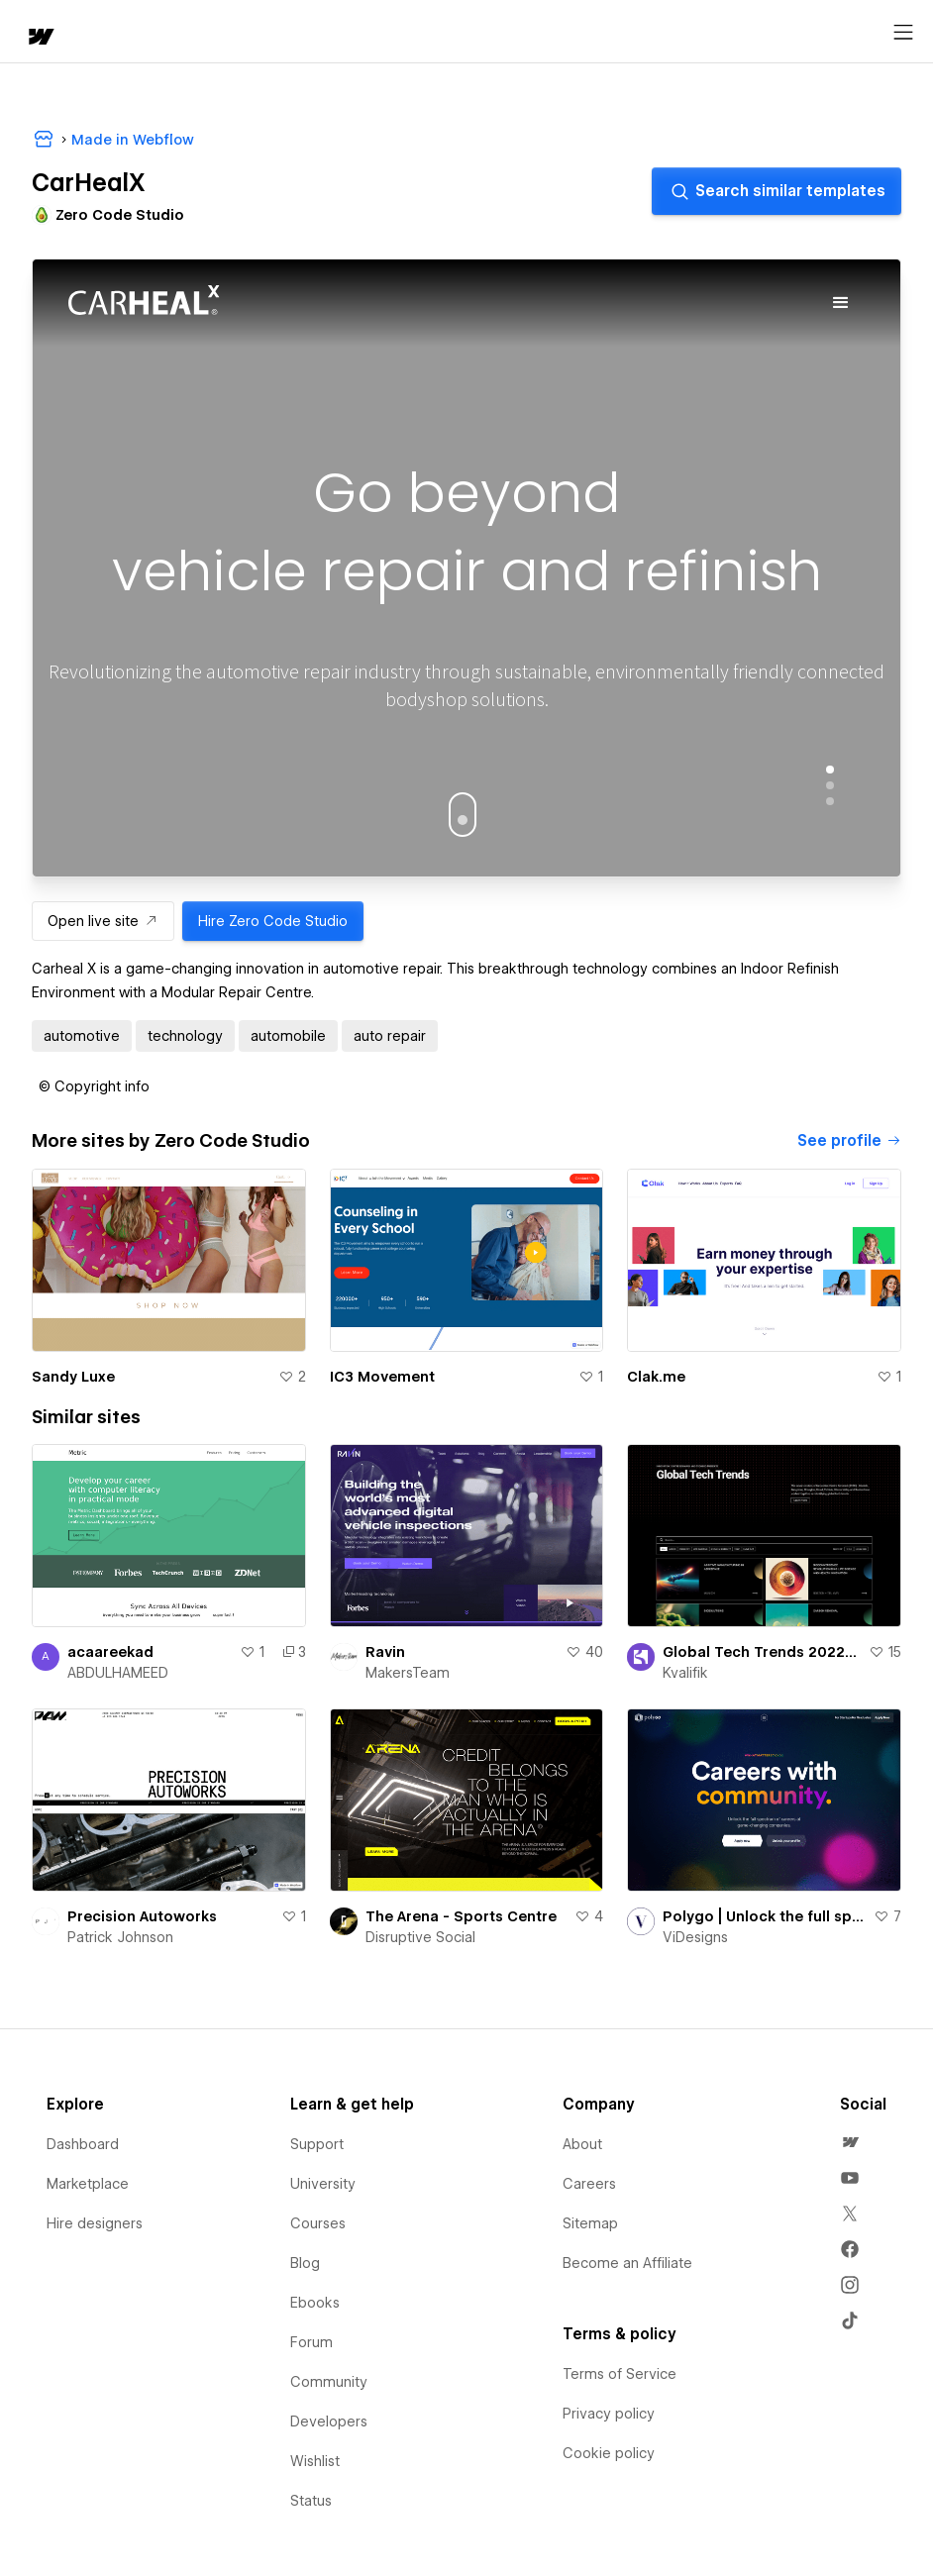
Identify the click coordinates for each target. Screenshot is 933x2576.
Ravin (385, 1652)
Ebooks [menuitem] (315, 2303)
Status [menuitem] (311, 2501)
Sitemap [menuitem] (590, 2223)
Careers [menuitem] (589, 2184)
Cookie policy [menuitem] (609, 2453)
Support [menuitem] (317, 2144)
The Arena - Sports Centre (461, 1916)
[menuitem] (850, 2142)
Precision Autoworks (142, 1916)
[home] (39, 38)
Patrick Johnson (120, 1937)
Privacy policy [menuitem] (609, 2413)
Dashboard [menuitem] (83, 2144)
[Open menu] (903, 33)
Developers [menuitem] (328, 2421)
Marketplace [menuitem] (88, 2184)
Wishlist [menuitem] (315, 2461)
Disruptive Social (420, 1937)
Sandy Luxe (73, 1377)
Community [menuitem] (328, 2382)
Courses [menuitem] (318, 2223)
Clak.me (656, 1377)
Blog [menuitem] (305, 2263)
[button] (94, 1086)
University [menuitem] (323, 2184)
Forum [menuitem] (311, 2342)
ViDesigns (695, 1937)
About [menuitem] (582, 2144)
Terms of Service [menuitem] (619, 2374)
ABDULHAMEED (117, 1673)
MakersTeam (407, 1673)
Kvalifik (685, 1673)
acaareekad (110, 1652)
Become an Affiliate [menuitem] (627, 2263)
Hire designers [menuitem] (95, 2223)
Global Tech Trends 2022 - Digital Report (762, 1652)
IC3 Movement (382, 1377)
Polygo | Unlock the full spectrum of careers (764, 1916)
